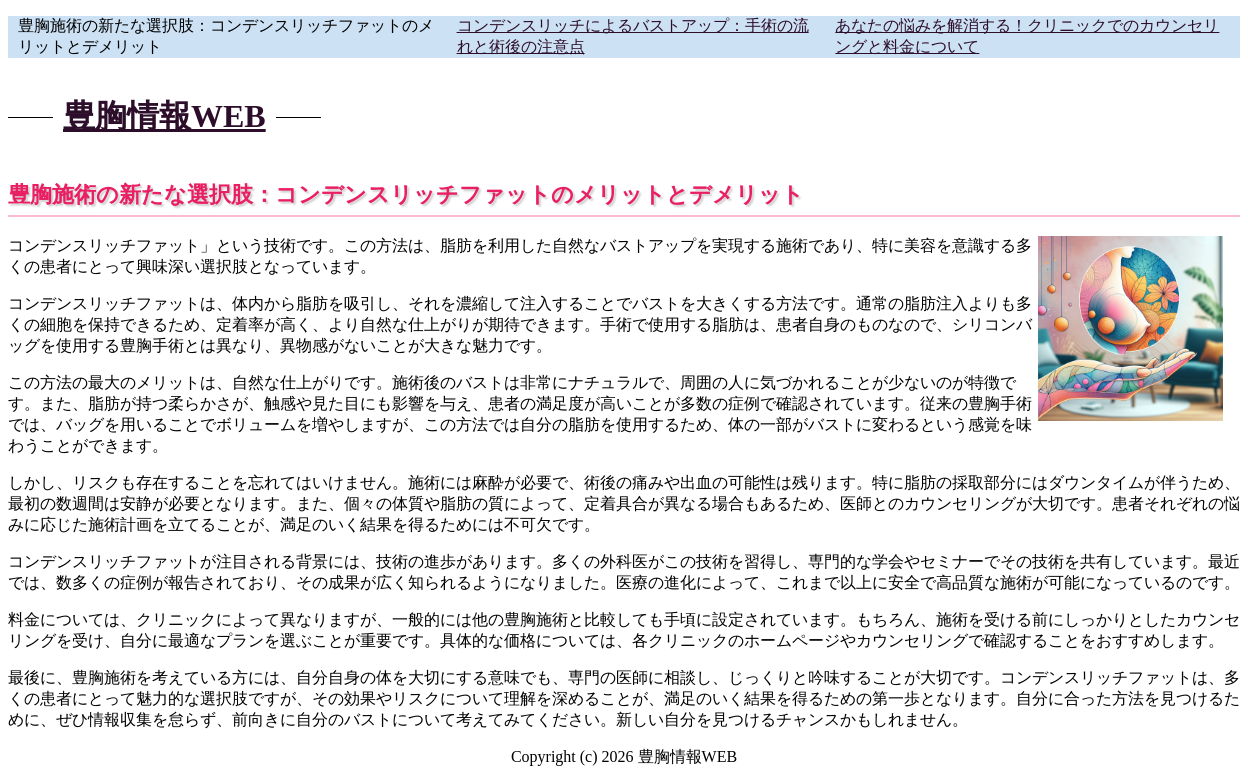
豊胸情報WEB (164, 116)
